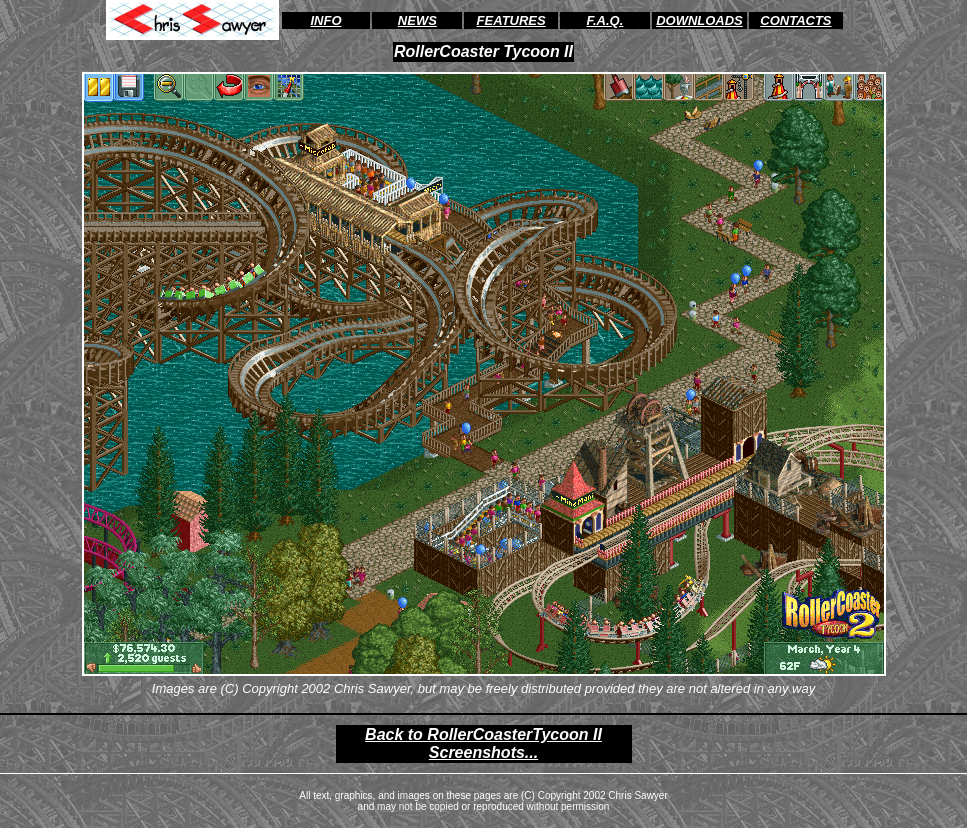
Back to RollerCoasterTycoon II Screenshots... (483, 743)
